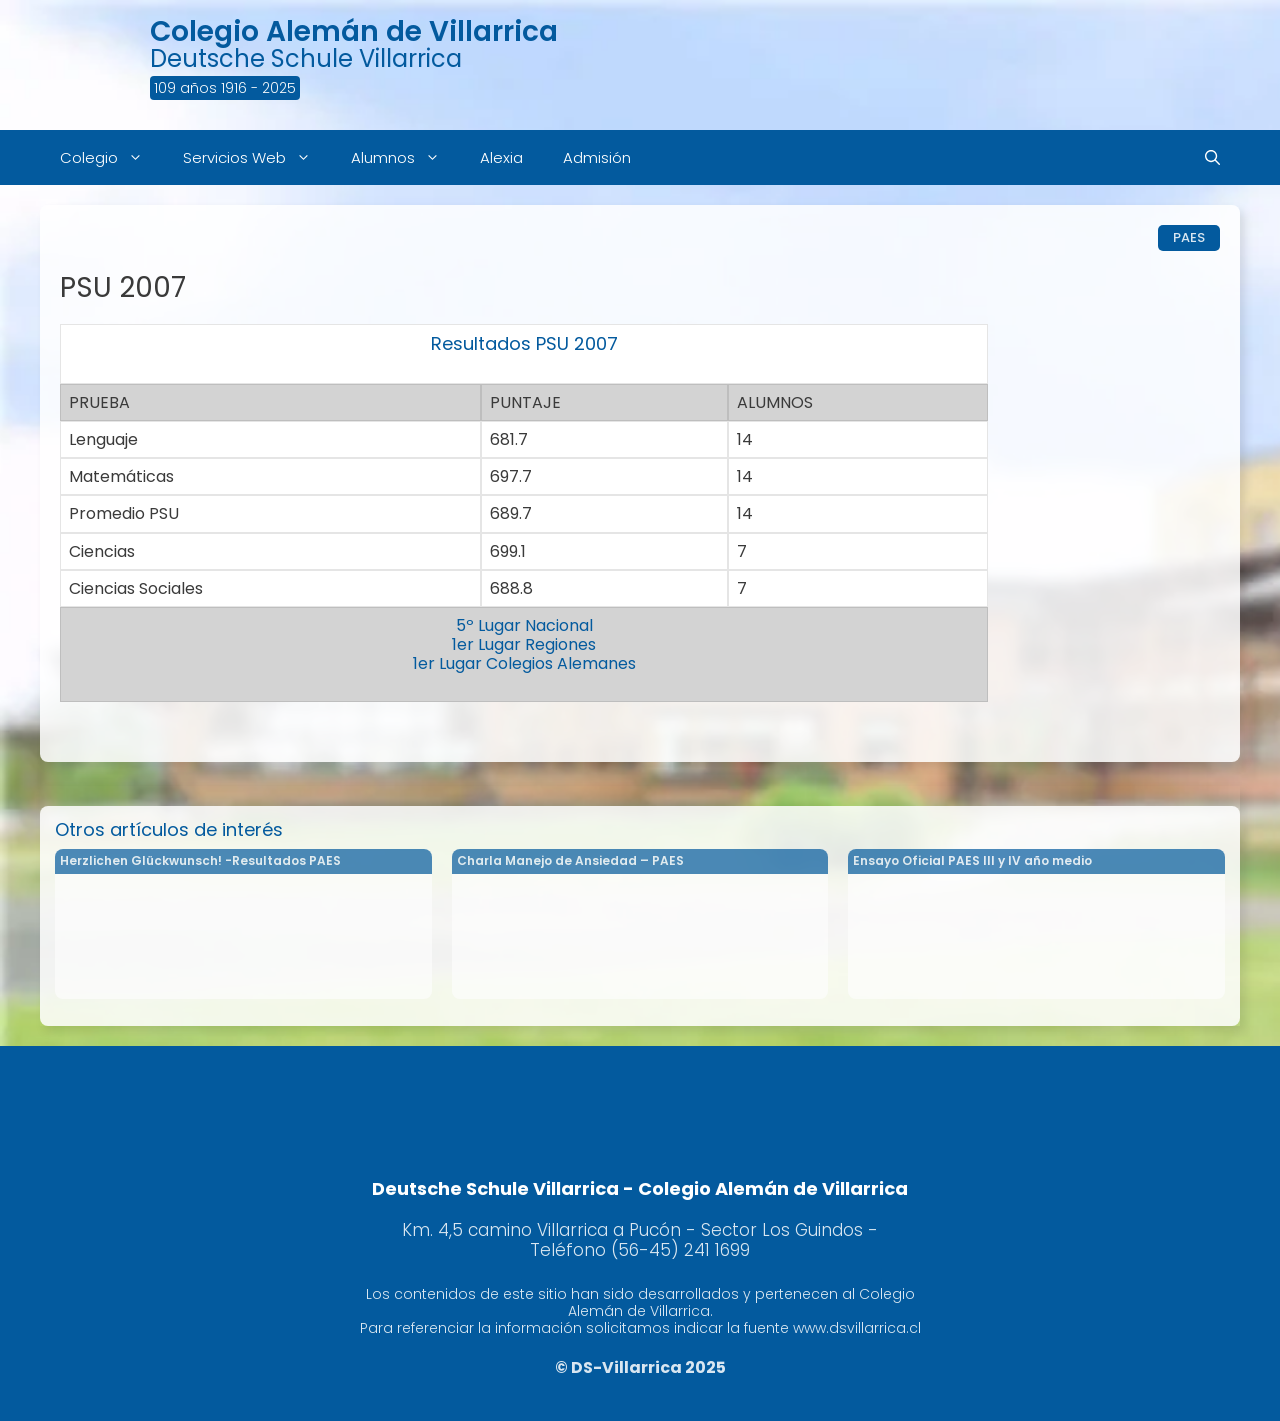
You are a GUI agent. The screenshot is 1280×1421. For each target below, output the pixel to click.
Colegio (111, 157)
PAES (1189, 237)
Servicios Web (257, 157)
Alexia (501, 157)
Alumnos (405, 157)
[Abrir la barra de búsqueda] (1212, 157)
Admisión (597, 157)
